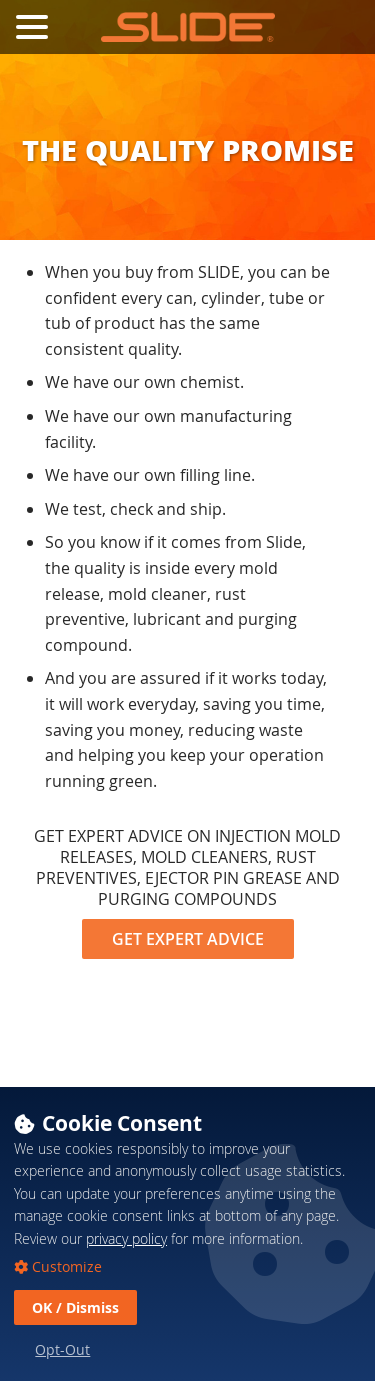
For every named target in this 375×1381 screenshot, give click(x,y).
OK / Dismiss (75, 1334)
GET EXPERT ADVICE (188, 939)
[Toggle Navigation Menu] (32, 27)
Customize (65, 1294)
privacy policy (126, 1265)
